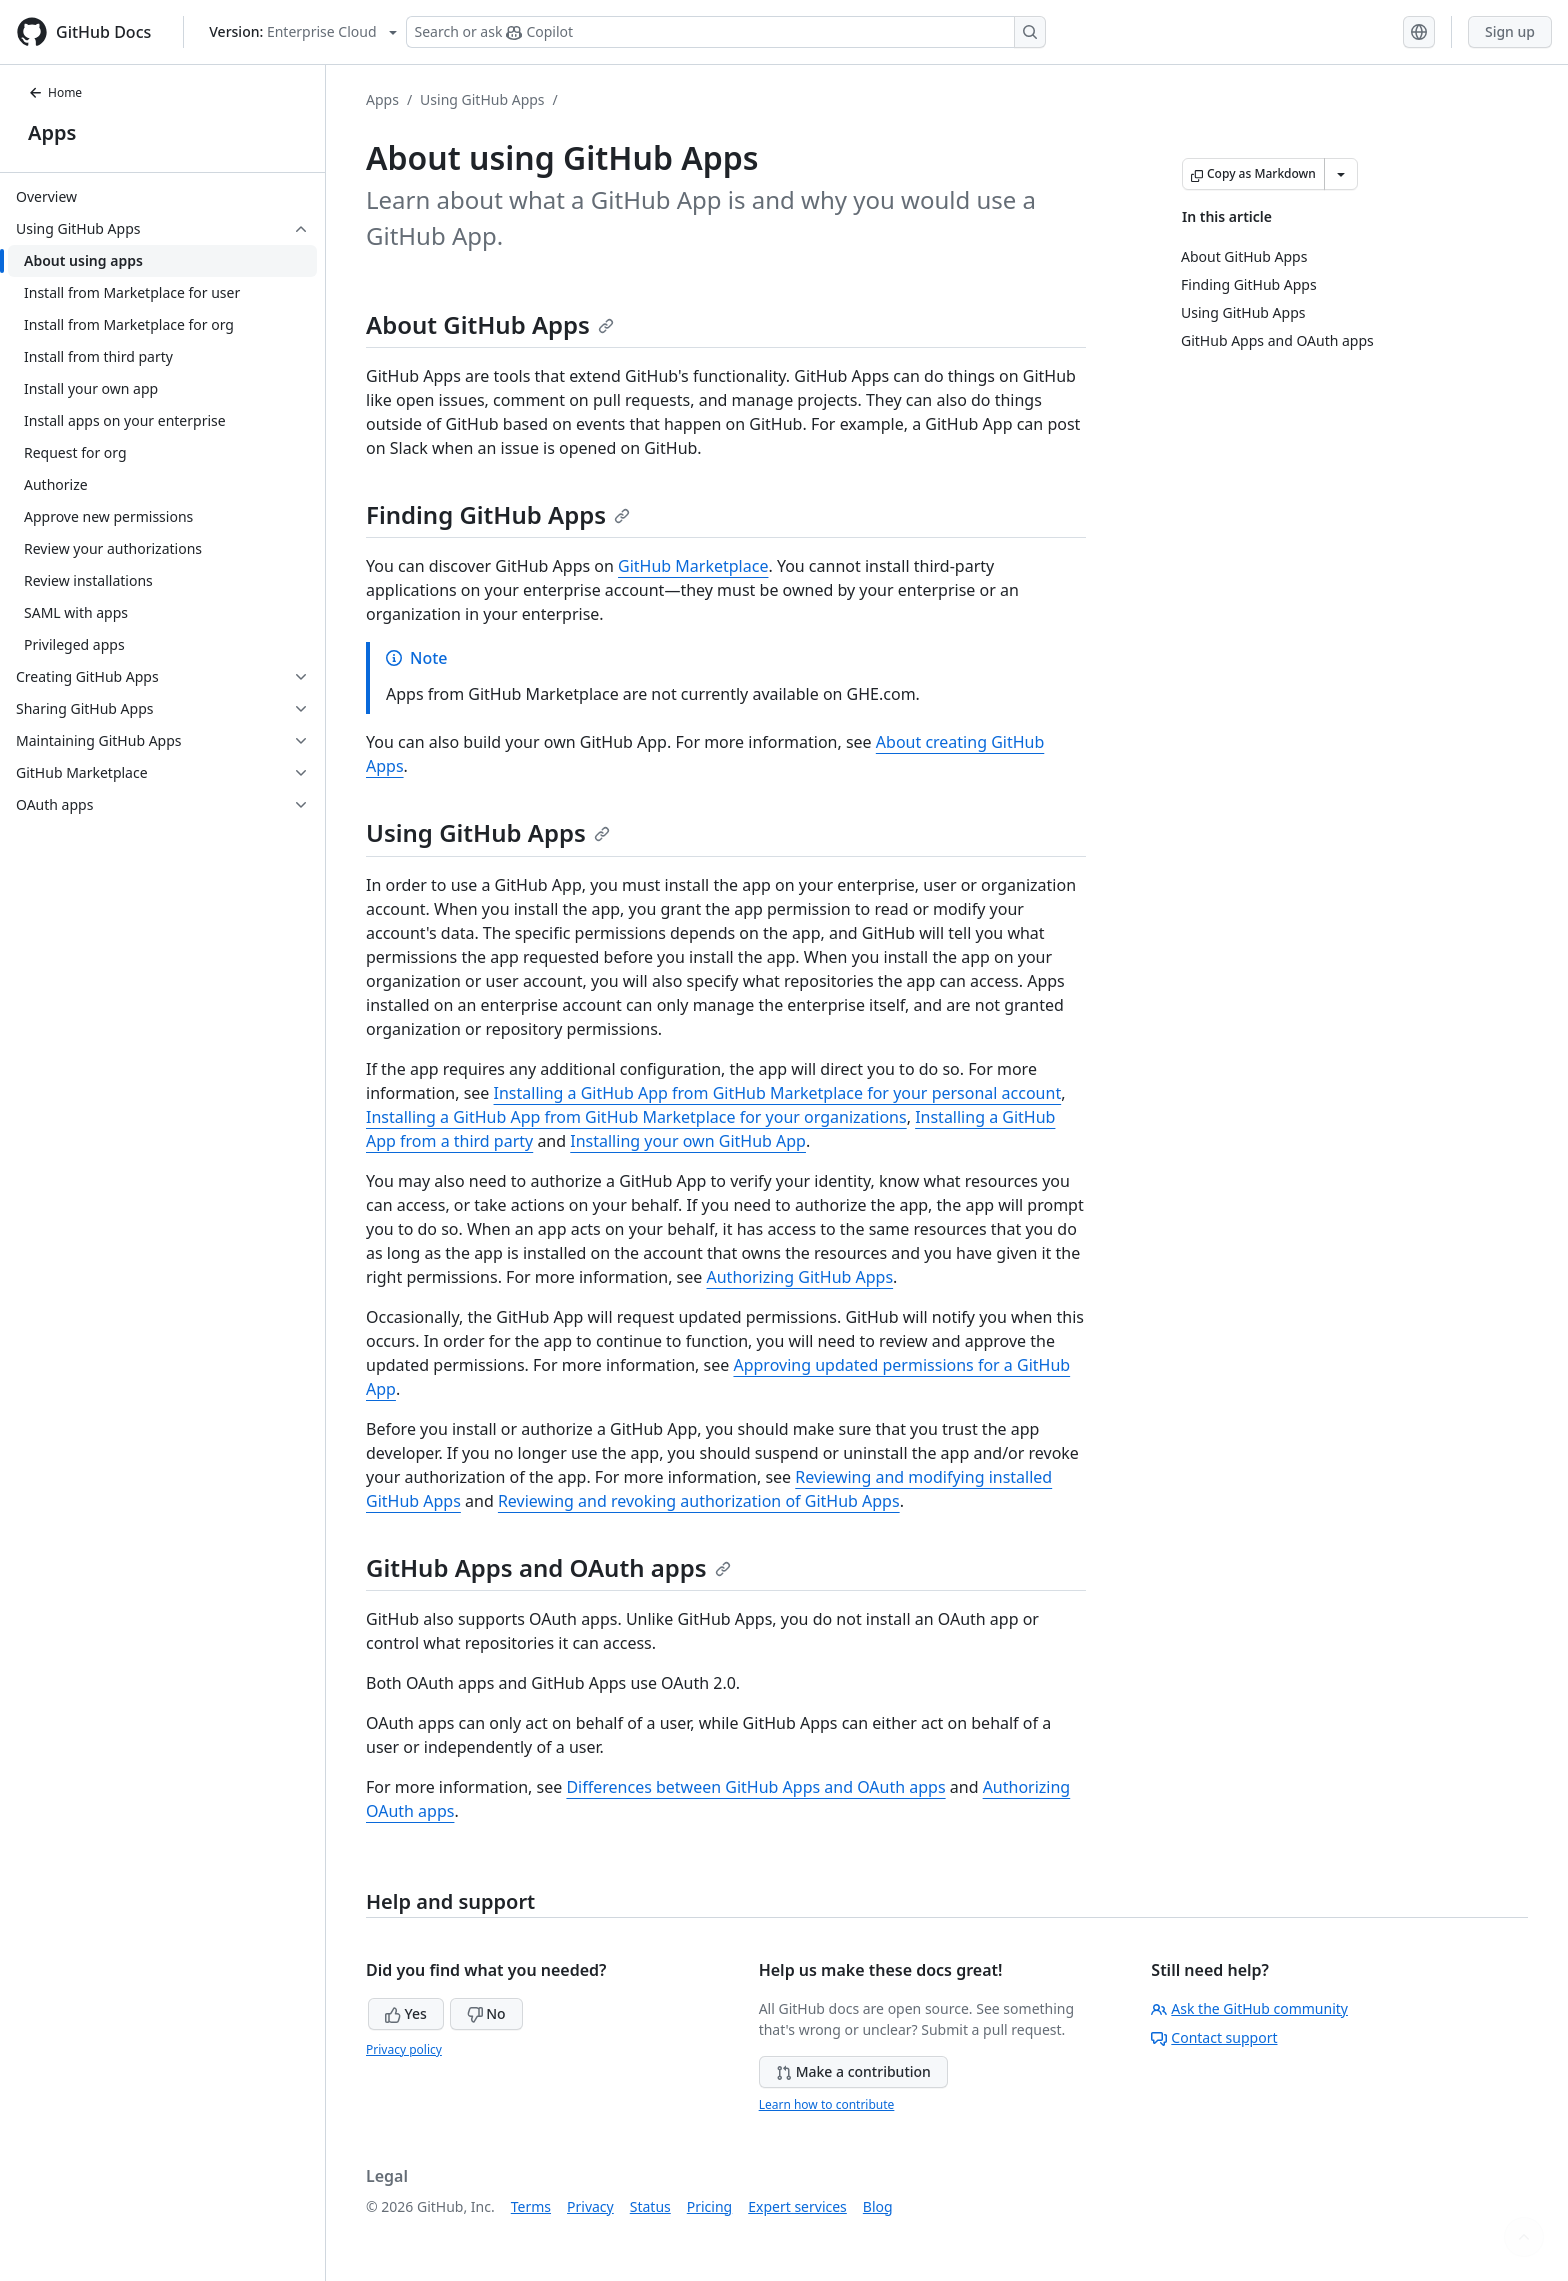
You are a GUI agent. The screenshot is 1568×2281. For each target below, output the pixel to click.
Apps (52, 132)
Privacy (590, 2206)
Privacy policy (404, 2049)
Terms (531, 2206)
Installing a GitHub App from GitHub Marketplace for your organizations (636, 1117)
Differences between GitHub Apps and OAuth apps (755, 1787)
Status (650, 2206)
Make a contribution (853, 2071)
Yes (406, 2013)
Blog (878, 2206)
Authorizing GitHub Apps (800, 1277)
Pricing (709, 2206)
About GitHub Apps (490, 324)
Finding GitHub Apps (498, 514)
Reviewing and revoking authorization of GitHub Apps (699, 1501)
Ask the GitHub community (1249, 2008)
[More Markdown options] (1341, 174)
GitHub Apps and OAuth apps (548, 1567)
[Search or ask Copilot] (726, 32)
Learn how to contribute (827, 2104)
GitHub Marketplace (693, 566)
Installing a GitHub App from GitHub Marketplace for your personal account (778, 1093)
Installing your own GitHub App (688, 1141)
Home (55, 92)
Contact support (1214, 2037)
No (486, 2013)
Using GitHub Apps (482, 99)
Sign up (1510, 31)
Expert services (797, 2206)
